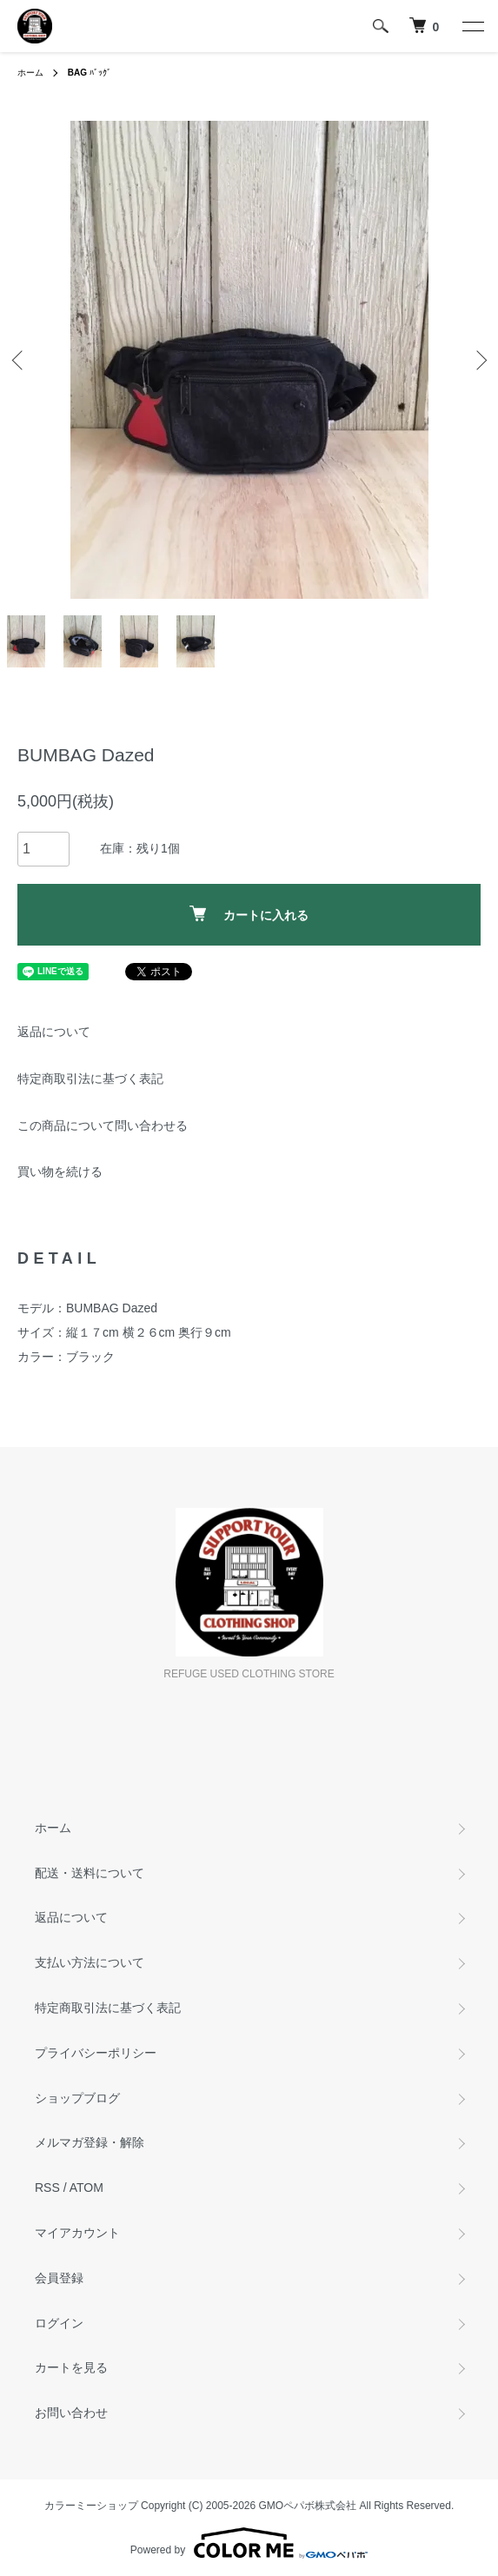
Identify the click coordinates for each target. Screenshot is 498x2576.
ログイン (59, 2323)
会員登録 (59, 2278)
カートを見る (71, 2367)
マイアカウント (77, 2233)
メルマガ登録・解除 (89, 2142)
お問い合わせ (71, 2413)
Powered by (249, 2543)
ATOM (86, 2187)
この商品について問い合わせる (102, 1125)
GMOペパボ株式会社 (308, 2506)
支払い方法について (89, 1962)
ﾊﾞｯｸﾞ (89, 72)
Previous (19, 359)
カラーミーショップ (91, 2506)
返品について (53, 1032)
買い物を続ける (60, 1171)
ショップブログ (77, 2098)
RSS (47, 2187)
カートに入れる (249, 914)
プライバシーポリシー (95, 2053)
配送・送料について (89, 1873)
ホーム (30, 72)
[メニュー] (472, 26)
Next (478, 359)
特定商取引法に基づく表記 (90, 1079)
